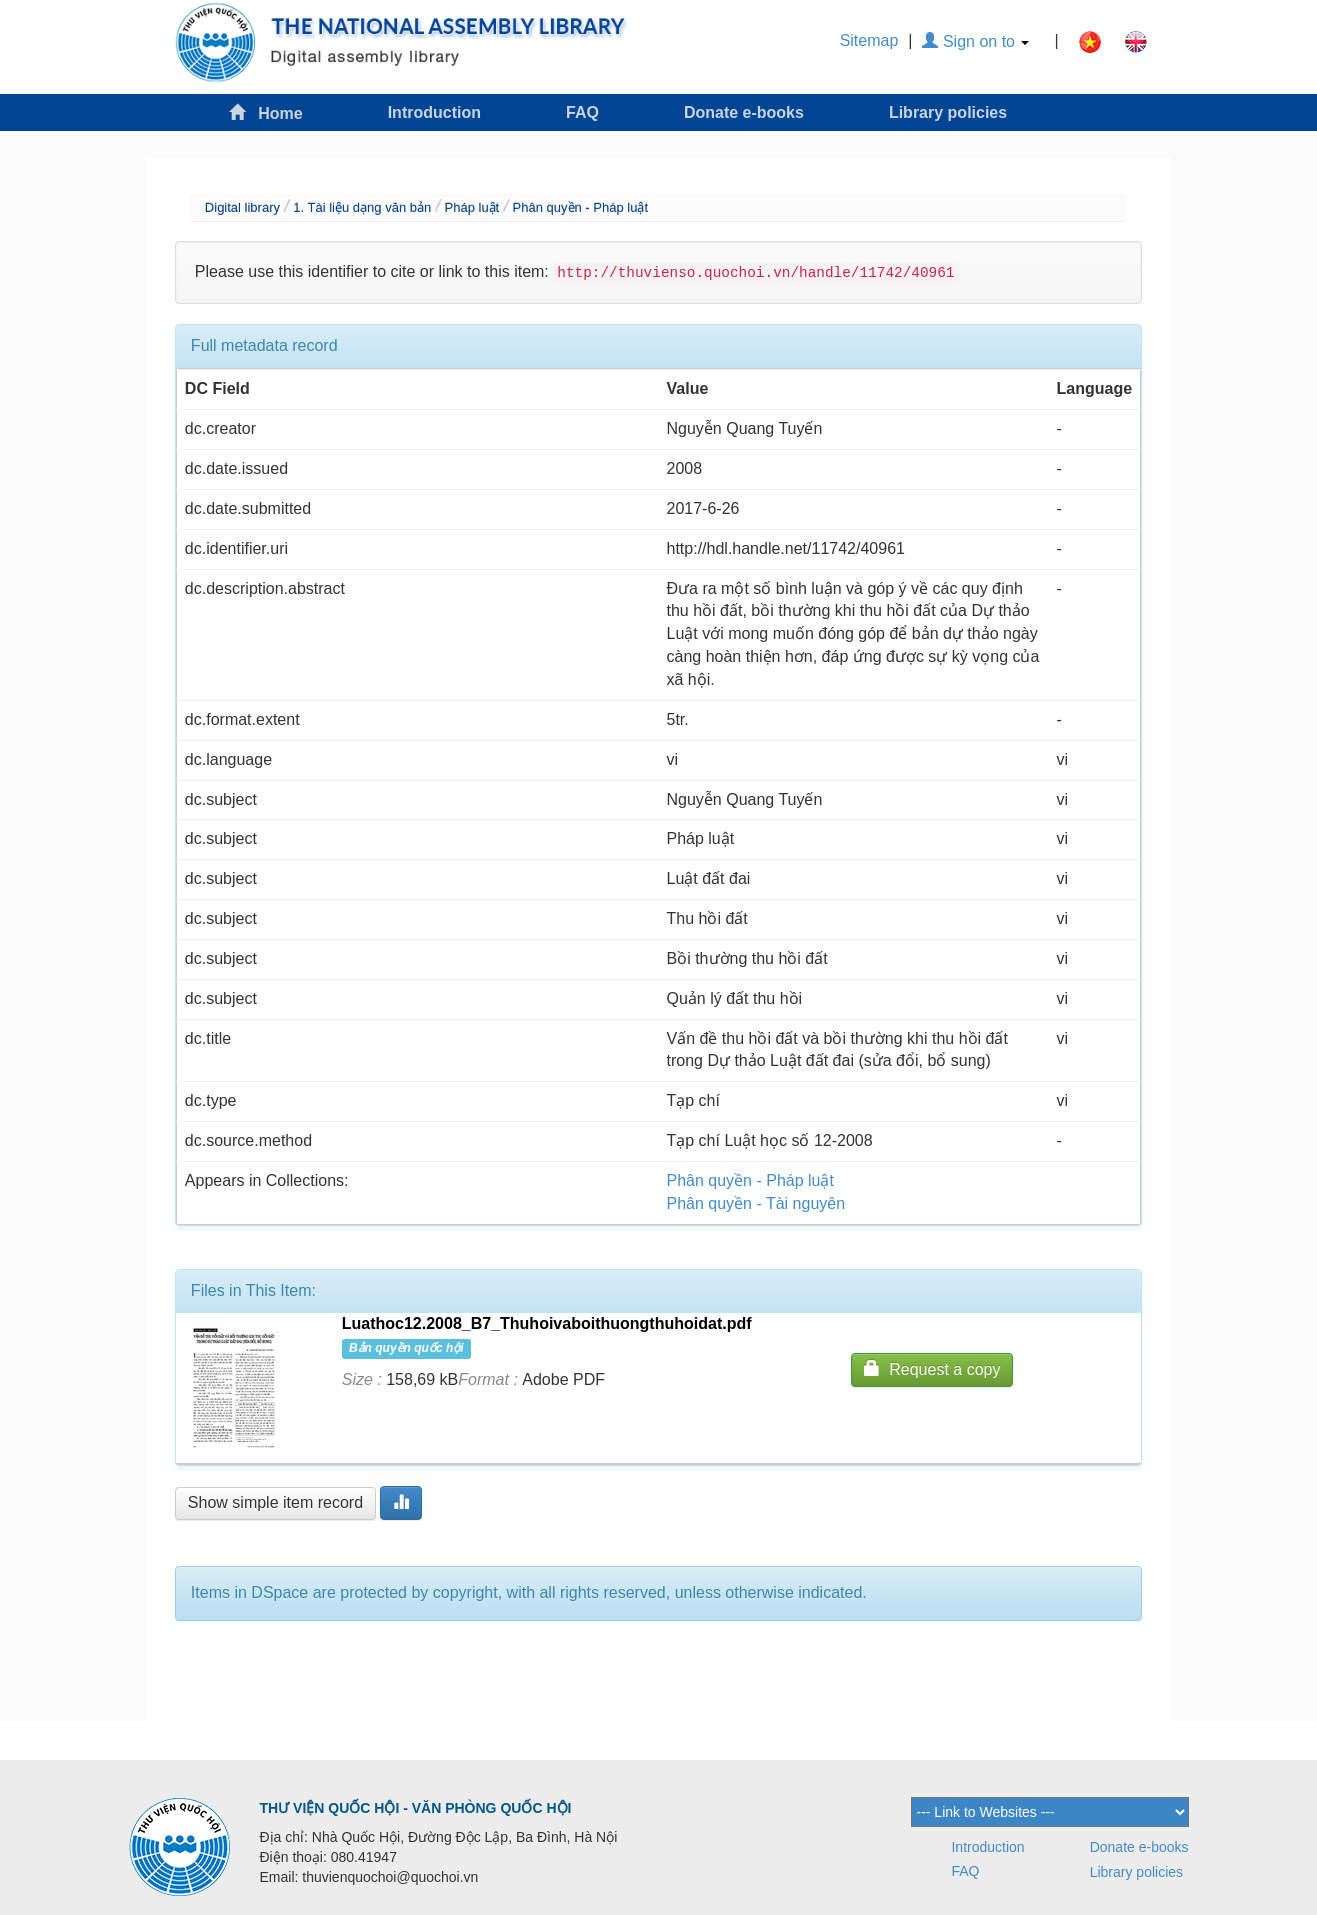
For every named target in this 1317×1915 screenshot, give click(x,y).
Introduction (434, 112)
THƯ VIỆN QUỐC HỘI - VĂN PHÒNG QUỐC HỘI (416, 1808)
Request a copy (932, 1368)
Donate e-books (744, 112)
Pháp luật (472, 207)
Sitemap (869, 40)
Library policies (948, 112)
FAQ (582, 112)
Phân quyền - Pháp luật (580, 207)
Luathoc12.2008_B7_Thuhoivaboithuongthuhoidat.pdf (547, 1323)
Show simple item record (275, 1502)
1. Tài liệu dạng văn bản (362, 207)
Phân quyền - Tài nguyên (756, 1203)
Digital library (242, 207)
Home (266, 112)
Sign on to (975, 41)
